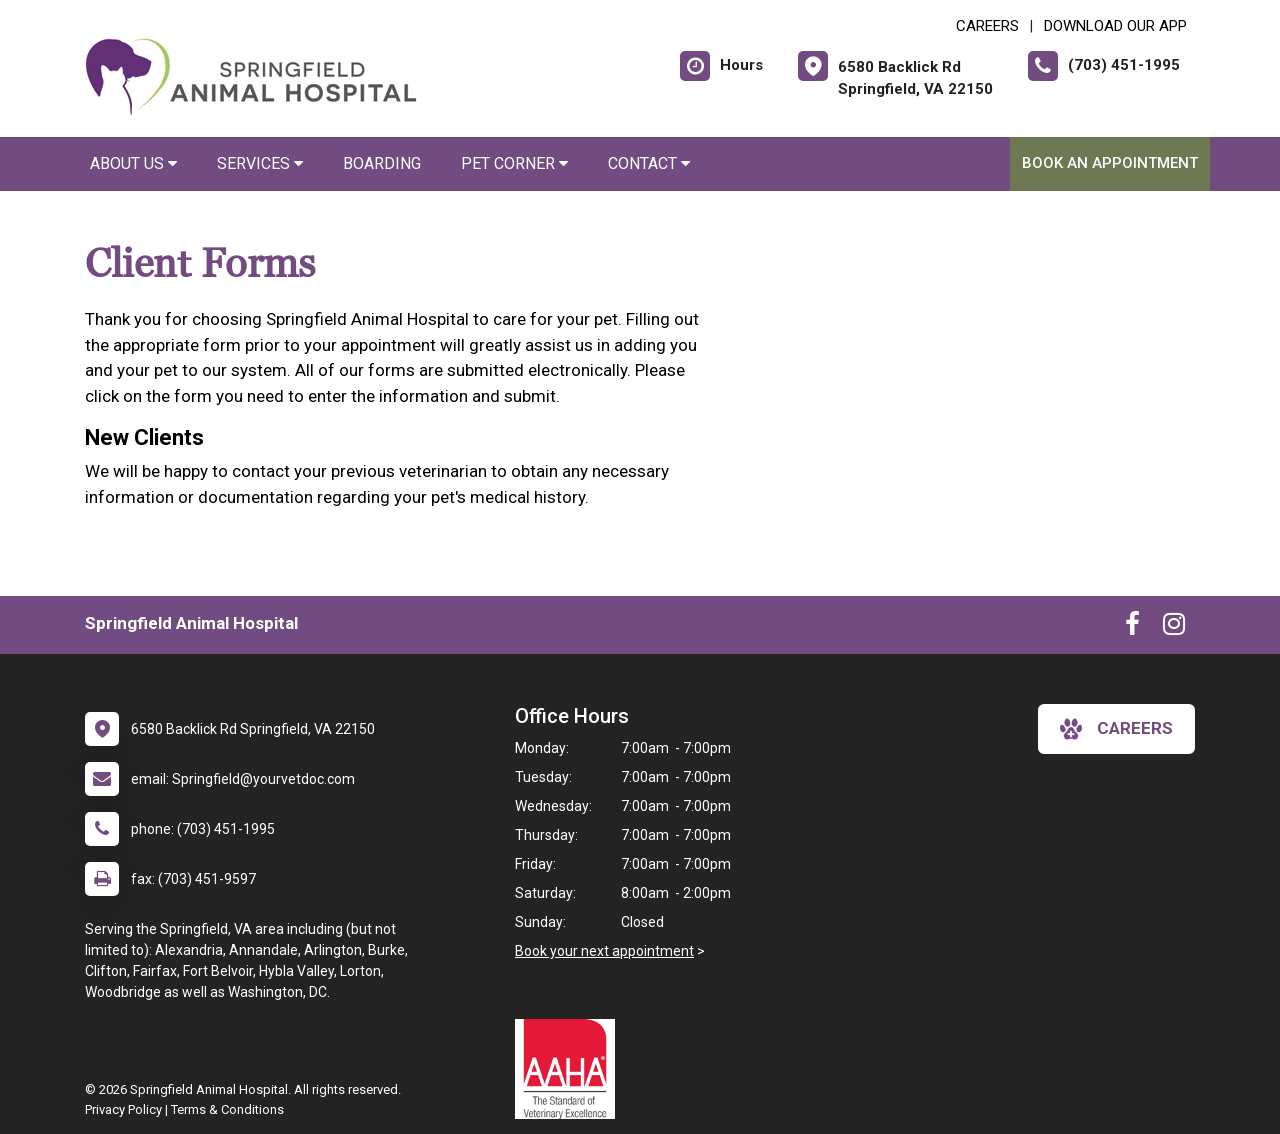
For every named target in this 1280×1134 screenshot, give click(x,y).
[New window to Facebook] (1132, 628)
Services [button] (260, 163)
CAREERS (987, 26)
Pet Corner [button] (514, 163)
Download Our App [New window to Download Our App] (1115, 26)
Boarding (382, 163)
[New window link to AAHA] (570, 1069)
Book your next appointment (604, 951)
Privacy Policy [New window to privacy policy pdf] (123, 1109)
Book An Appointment (1110, 163)
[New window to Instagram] (1174, 628)
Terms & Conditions (227, 1109)
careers (1116, 729)
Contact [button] (649, 163)
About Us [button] (133, 163)
